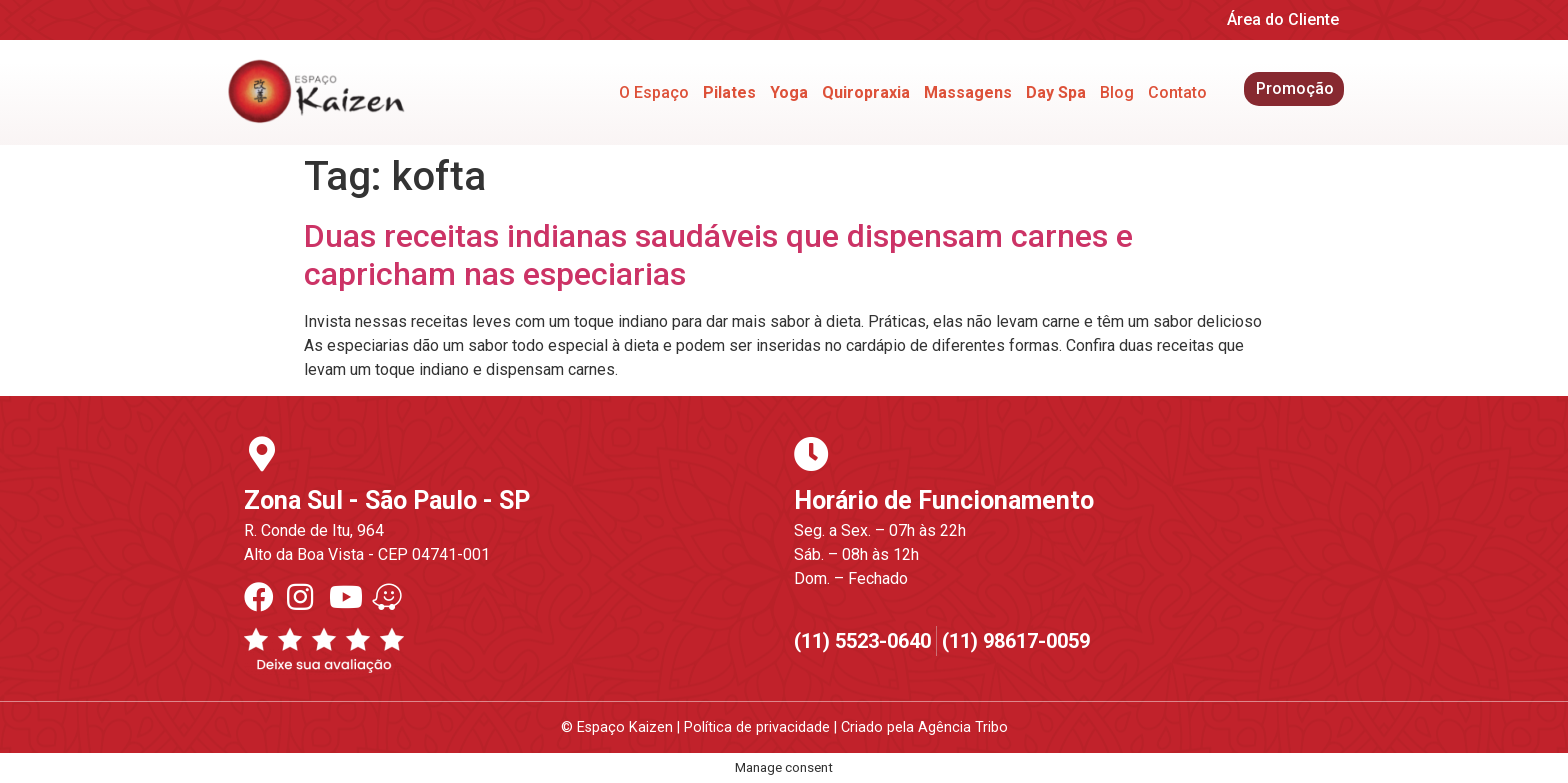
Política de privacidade (757, 727)
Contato (1177, 92)
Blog (1117, 92)
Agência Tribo (963, 727)
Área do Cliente (1283, 19)
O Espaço (654, 92)
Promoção (1295, 88)
